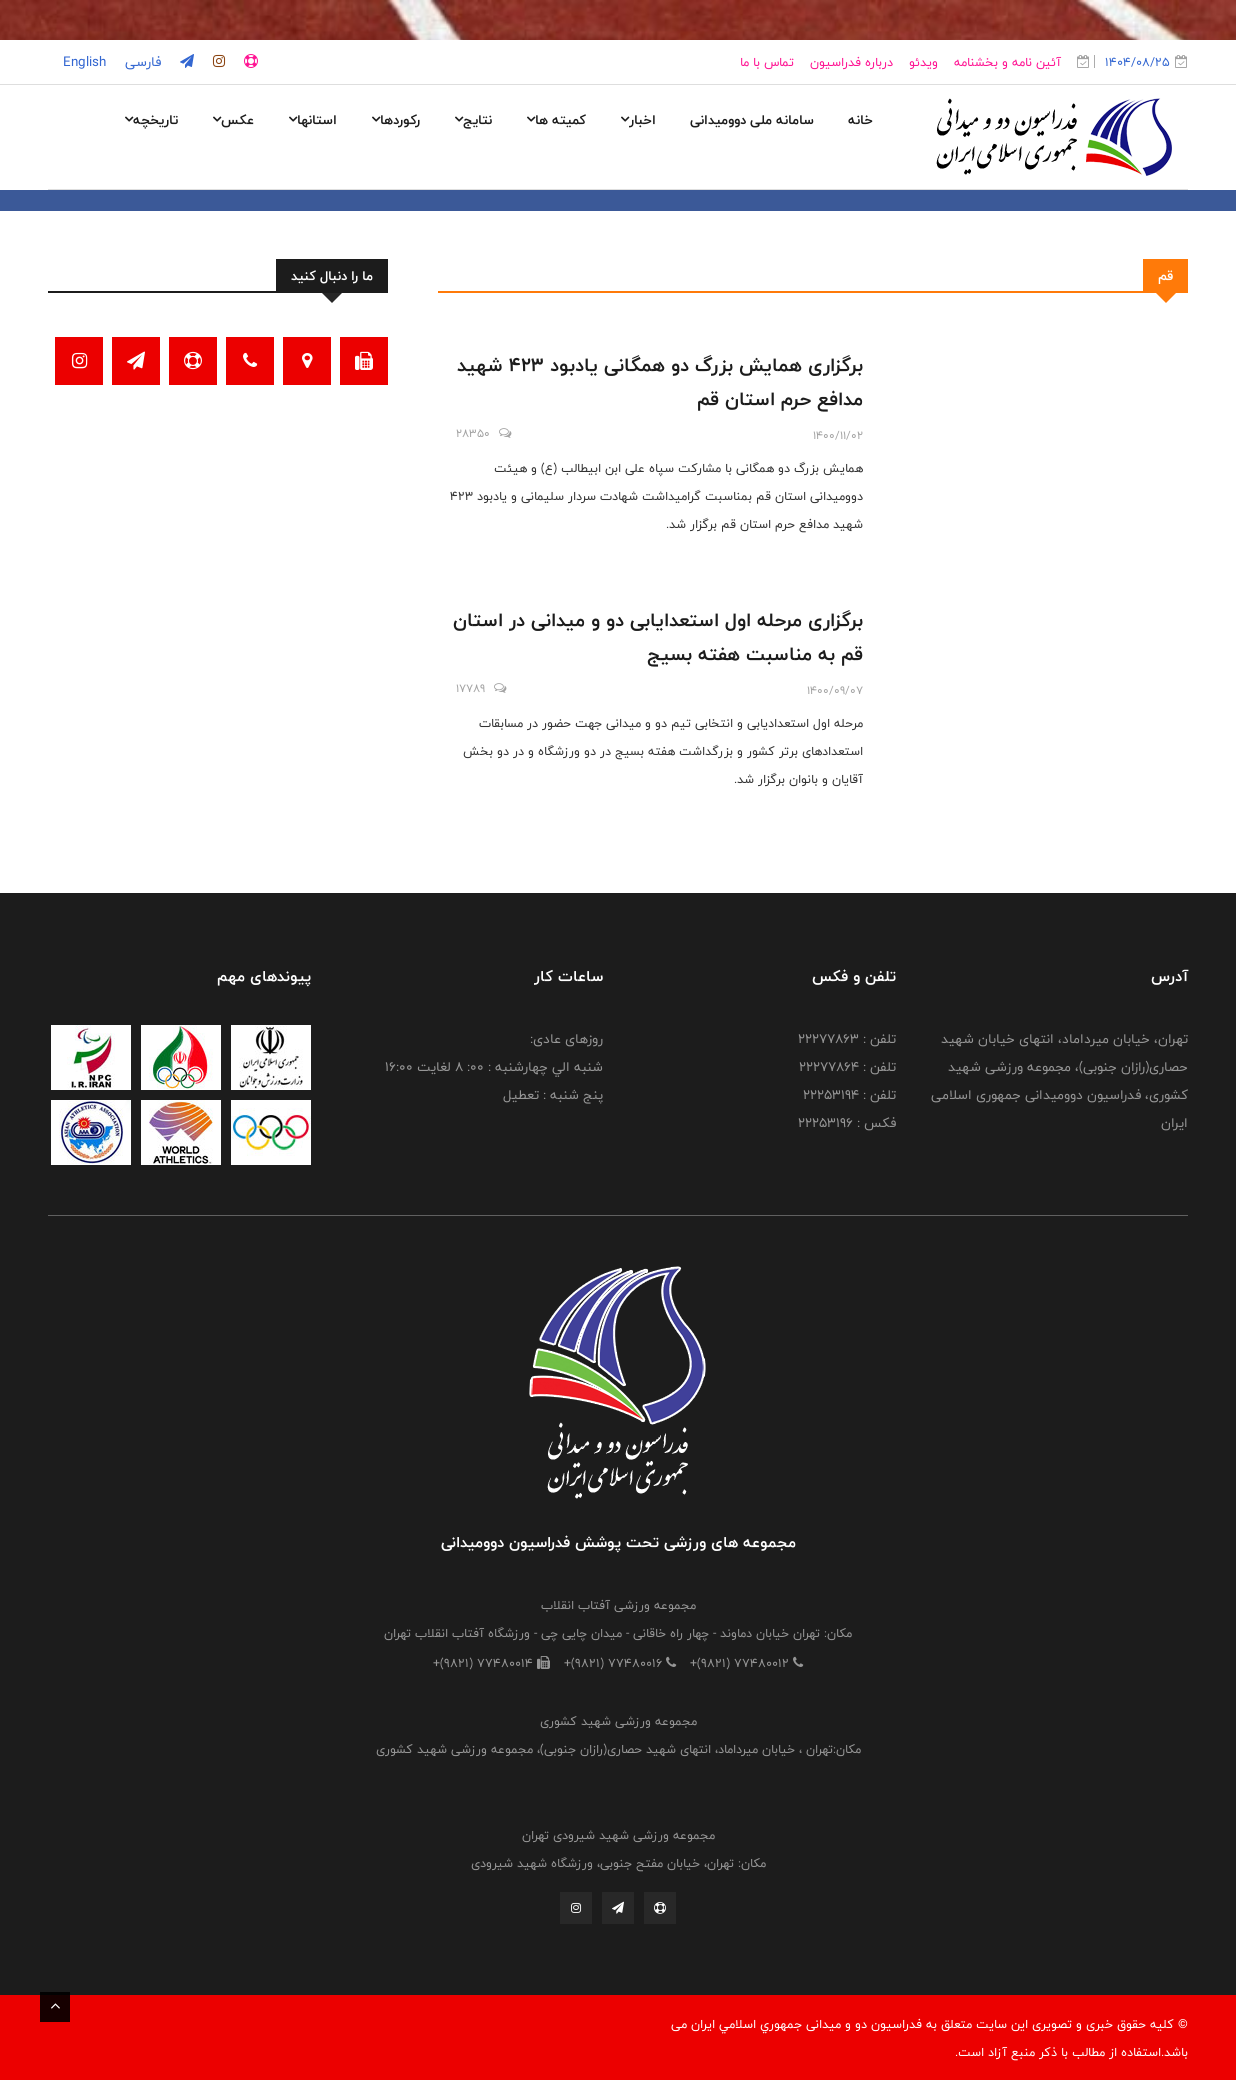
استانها (312, 120)
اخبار (638, 120)
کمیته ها (556, 120)
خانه (860, 120)
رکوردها (395, 120)
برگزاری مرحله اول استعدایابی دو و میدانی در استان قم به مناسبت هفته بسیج (658, 637)
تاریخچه (151, 120)
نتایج (473, 120)
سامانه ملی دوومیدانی (752, 120)
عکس (233, 120)
